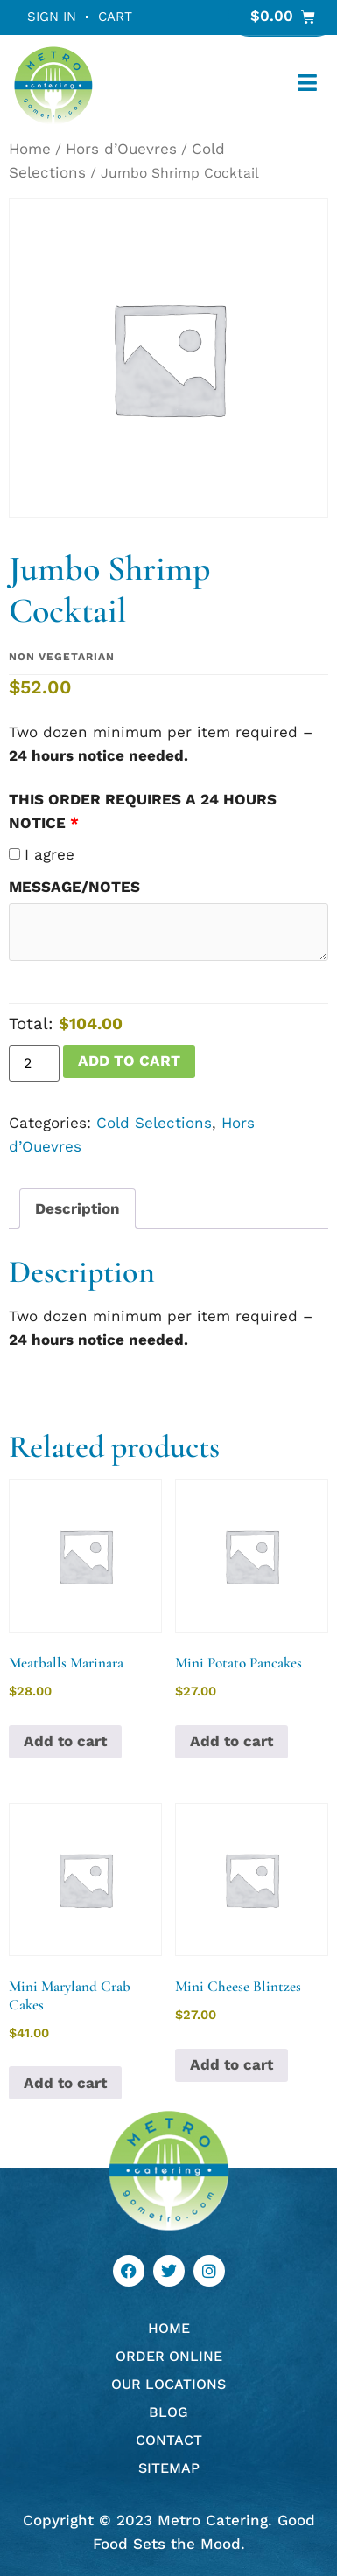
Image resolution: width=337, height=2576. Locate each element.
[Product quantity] (34, 1063)
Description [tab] (77, 1208)
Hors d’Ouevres (121, 148)
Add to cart (129, 1060)
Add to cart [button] (65, 1741)
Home (30, 148)
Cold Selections (154, 1122)
